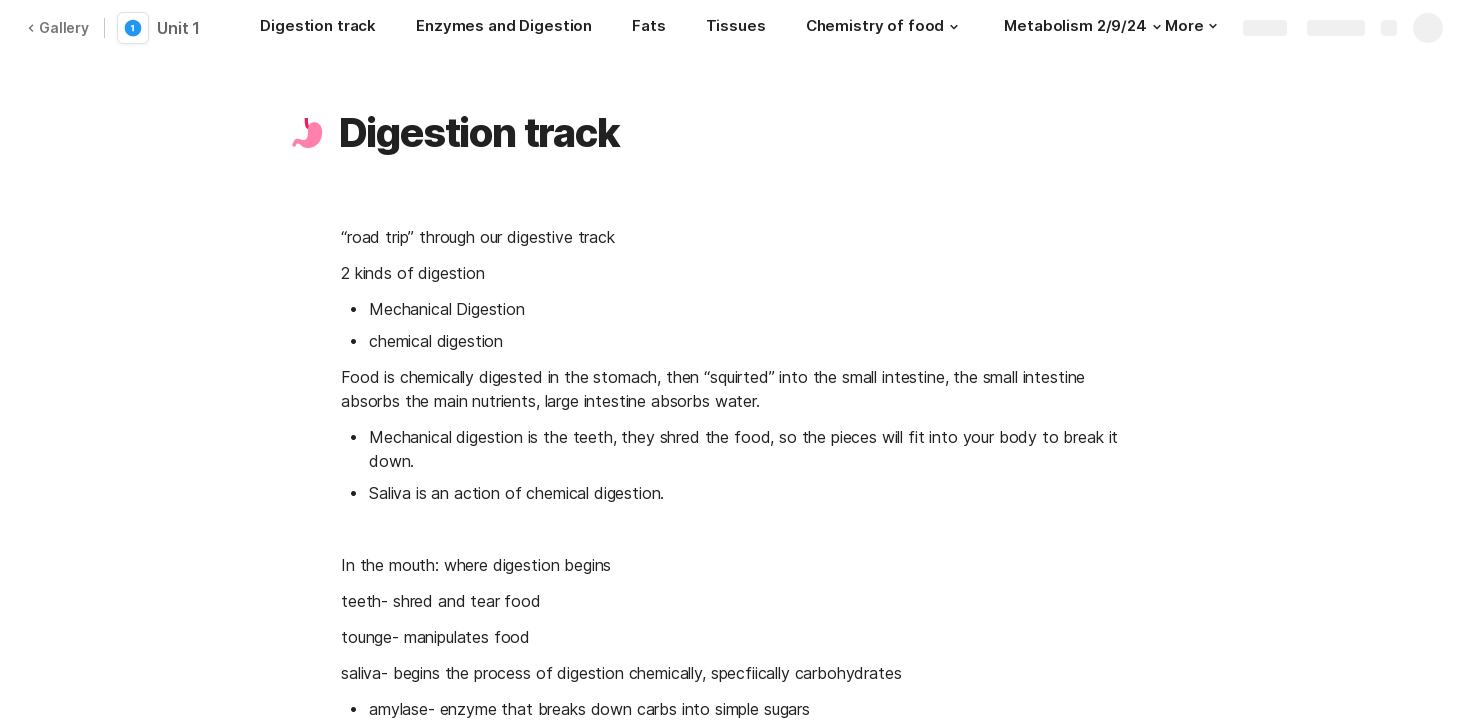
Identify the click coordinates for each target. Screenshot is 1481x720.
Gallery (58, 27)
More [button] (1191, 25)
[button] (954, 27)
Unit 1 (178, 28)
